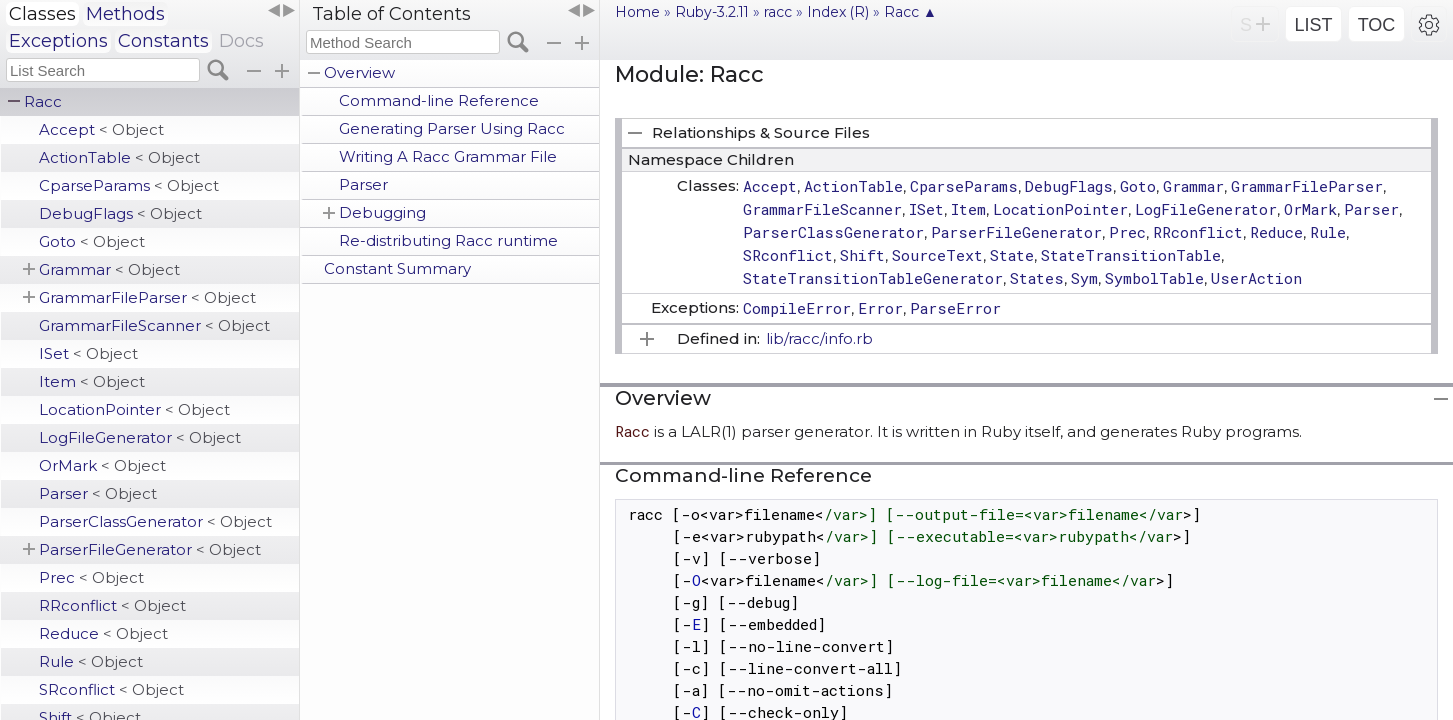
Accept (101, 129)
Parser (98, 493)
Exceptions (58, 41)
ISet (88, 353)
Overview (359, 72)
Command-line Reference (439, 100)
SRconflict (111, 689)
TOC (1377, 25)
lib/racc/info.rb (819, 338)
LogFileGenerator (140, 437)
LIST (1313, 25)
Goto (92, 241)
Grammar (109, 269)
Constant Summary (397, 268)
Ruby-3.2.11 (712, 12)
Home (637, 12)
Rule (91, 661)
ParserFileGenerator (150, 549)
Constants (163, 41)
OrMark (102, 465)
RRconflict (112, 605)
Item (92, 381)
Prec (91, 577)
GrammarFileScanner (154, 325)
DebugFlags (120, 213)
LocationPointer (134, 409)
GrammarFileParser (147, 297)
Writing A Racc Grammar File (448, 156)
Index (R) (838, 12)
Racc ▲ (910, 12)
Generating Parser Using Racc (452, 128)
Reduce (103, 633)
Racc (43, 101)
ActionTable (119, 157)
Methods (125, 14)
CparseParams (129, 185)
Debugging (382, 212)
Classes (42, 14)
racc (778, 12)
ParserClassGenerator (155, 521)
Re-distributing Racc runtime (448, 240)
